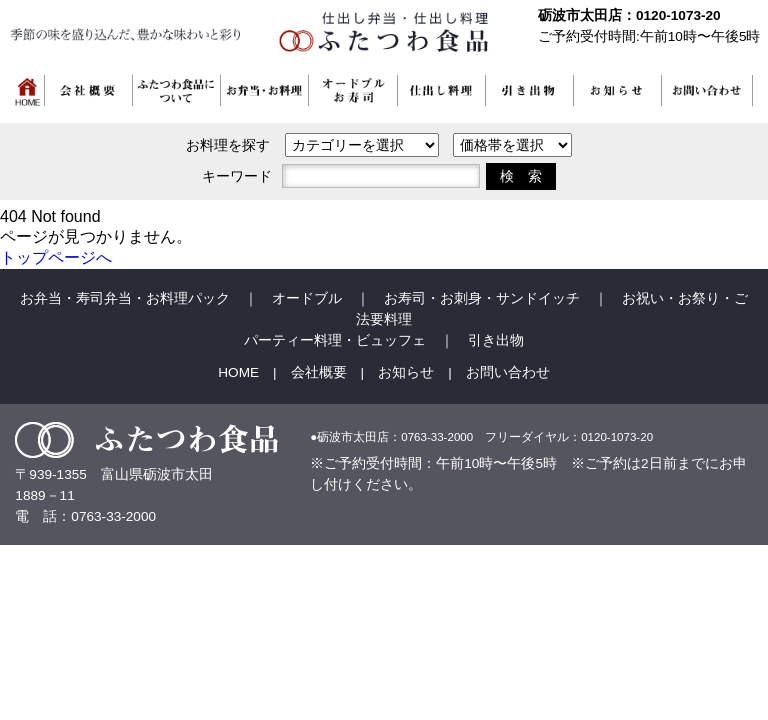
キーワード (237, 176)
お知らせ (406, 372)
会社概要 (319, 372)
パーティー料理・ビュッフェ (335, 340)
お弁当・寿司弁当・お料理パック (125, 298)
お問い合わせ (508, 372)
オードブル (307, 298)
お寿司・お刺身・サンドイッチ (482, 298)
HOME (238, 372)
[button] (265, 94)
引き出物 (496, 340)
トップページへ (56, 257)
